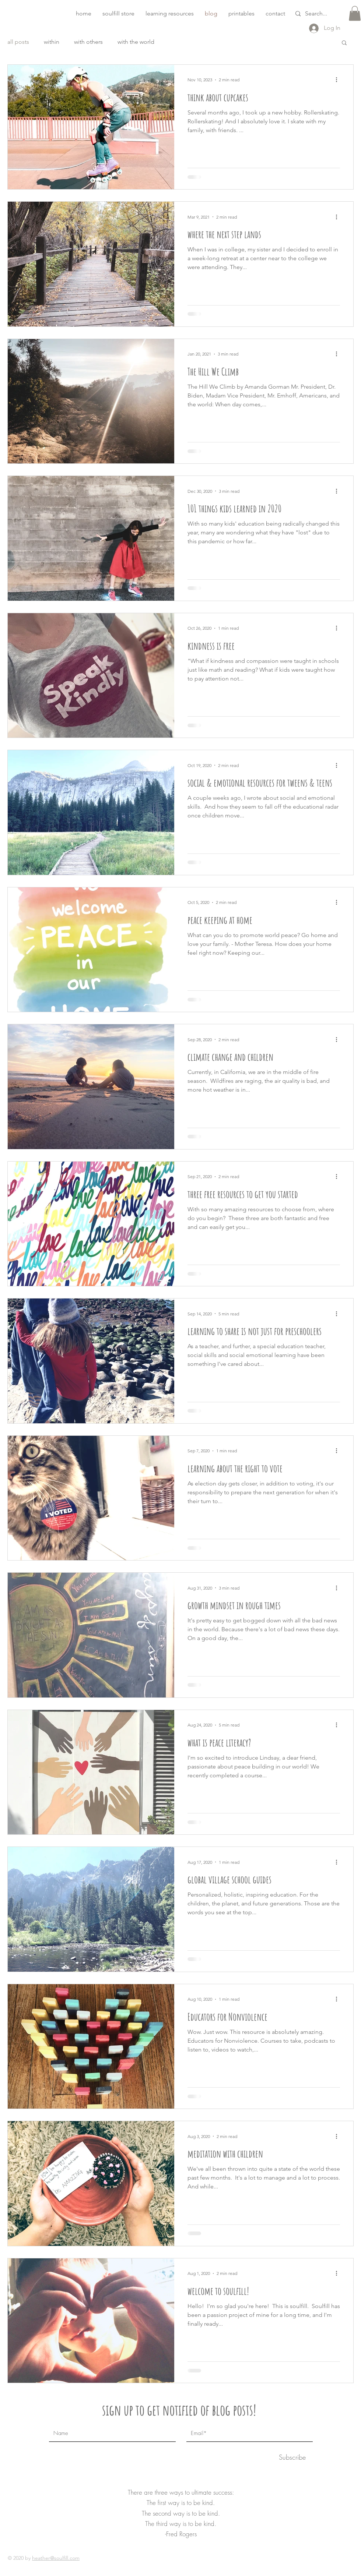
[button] (169, 14)
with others (88, 41)
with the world (136, 41)
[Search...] (325, 14)
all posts (18, 41)
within (51, 41)
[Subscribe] (292, 2457)
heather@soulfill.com (56, 2558)
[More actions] (338, 79)
